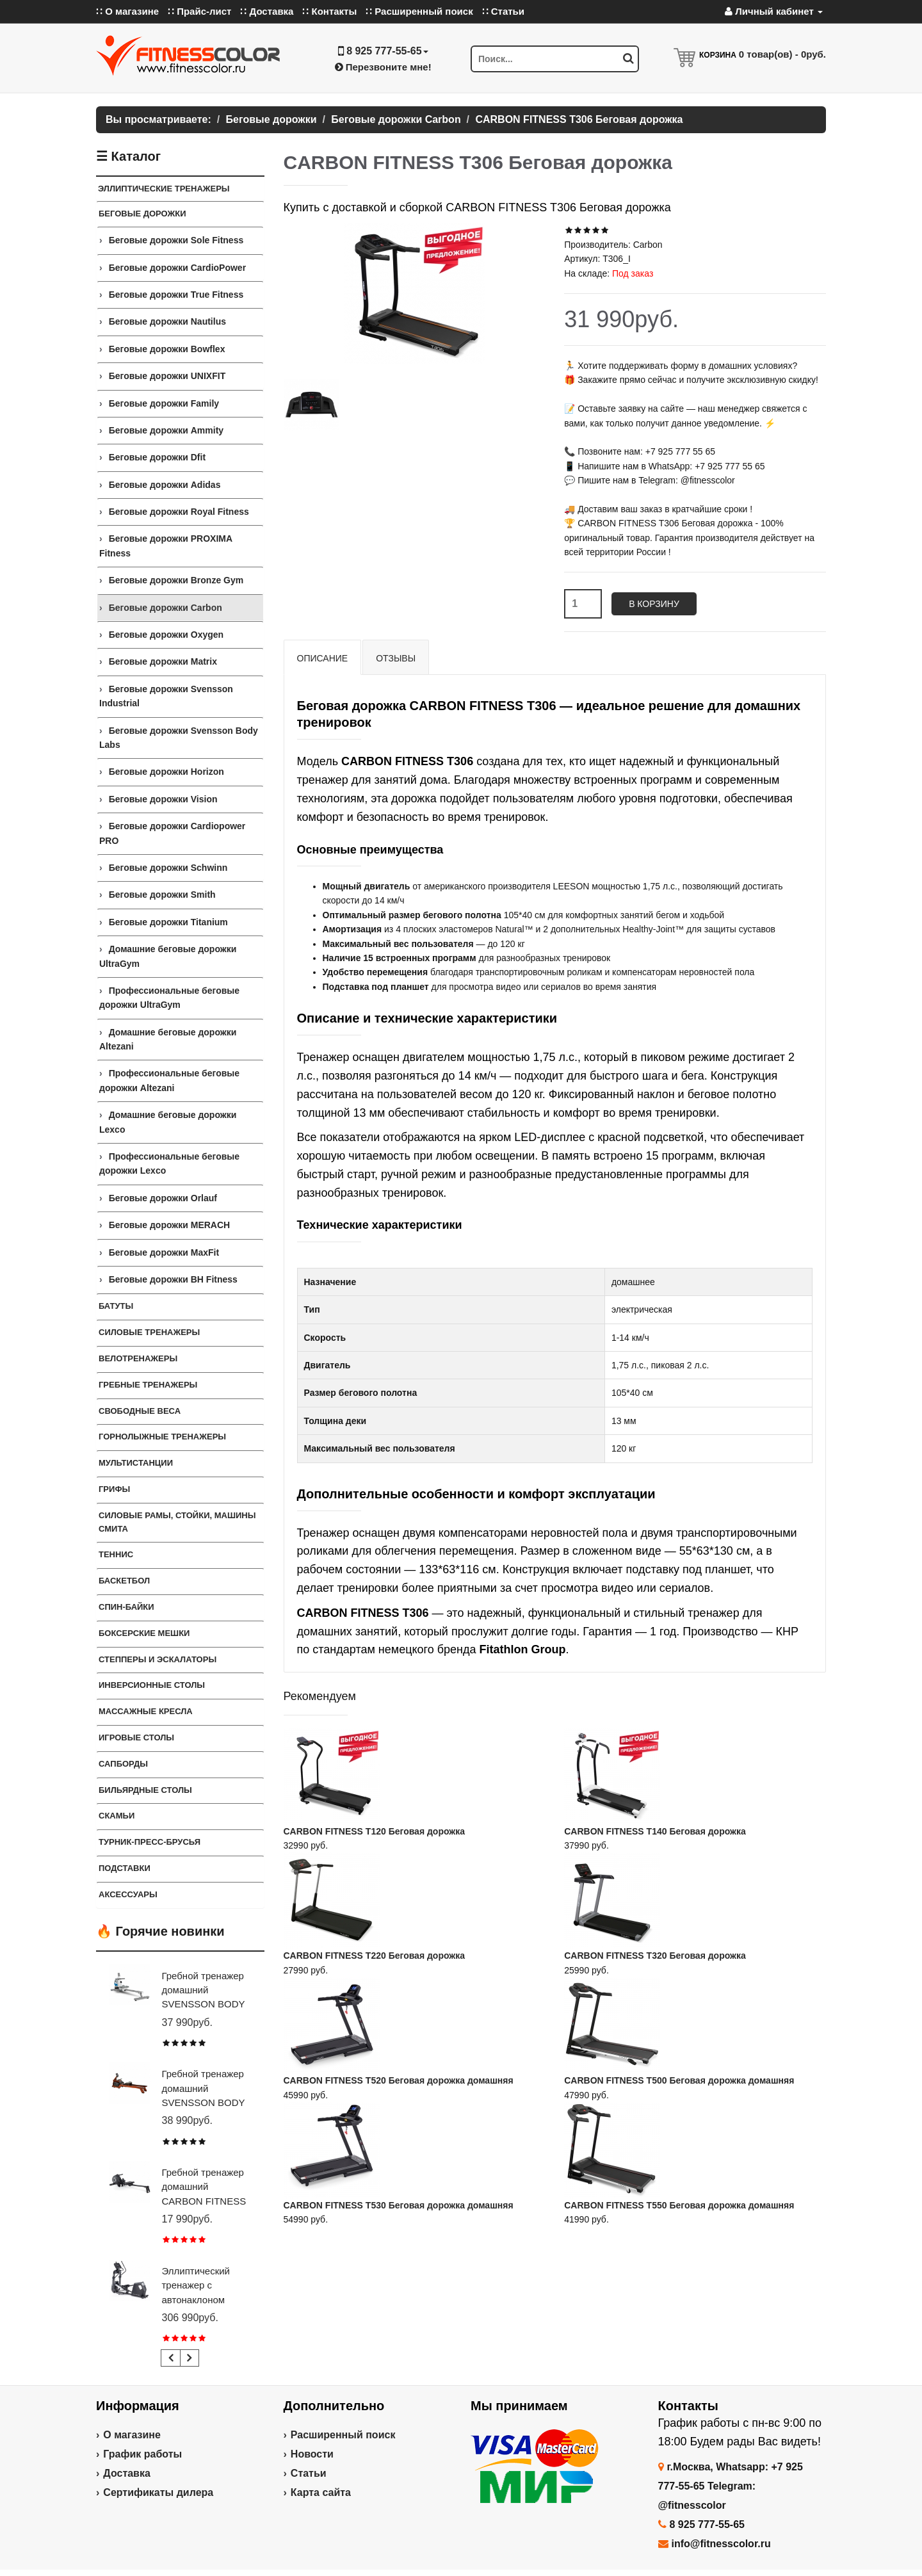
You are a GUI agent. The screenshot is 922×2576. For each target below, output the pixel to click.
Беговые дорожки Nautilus (167, 321)
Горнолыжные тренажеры (162, 1436)
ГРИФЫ (114, 1489)
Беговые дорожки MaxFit (164, 1252)
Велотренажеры (138, 1358)
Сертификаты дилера (158, 2492)
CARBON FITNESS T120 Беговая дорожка (374, 1831)
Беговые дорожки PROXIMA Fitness (165, 545)
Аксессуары (128, 1894)
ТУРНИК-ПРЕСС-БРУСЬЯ (149, 1842)
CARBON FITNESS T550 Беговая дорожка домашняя (679, 2205)
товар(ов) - (782, 54)
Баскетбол (124, 1580)
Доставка (126, 2473)
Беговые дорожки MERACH (169, 1225)
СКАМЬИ (116, 1815)
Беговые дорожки (142, 213)
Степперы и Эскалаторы (157, 1659)
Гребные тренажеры (148, 1384)
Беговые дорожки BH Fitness (173, 1279)
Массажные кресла (146, 1711)
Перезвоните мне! (383, 66)
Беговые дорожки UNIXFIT (167, 376)
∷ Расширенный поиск (419, 11)
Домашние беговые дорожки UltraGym (167, 956)
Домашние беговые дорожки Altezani (167, 1039)
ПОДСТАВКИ (124, 1868)
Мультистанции (136, 1463)
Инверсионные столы (152, 1685)
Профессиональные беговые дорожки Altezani (169, 1080)
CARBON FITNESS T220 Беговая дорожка (374, 1955)
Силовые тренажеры (149, 1332)
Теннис (116, 1554)
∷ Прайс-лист (199, 11)
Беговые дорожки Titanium (168, 922)
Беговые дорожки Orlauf (163, 1198)
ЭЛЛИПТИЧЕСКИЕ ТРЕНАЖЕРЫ (164, 188)
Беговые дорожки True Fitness (176, 294)
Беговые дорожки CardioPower (177, 268)
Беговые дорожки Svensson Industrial (166, 696)
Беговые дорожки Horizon (166, 771)
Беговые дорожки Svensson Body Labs (178, 737)
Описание (322, 658)
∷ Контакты (329, 11)
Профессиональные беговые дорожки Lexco (169, 1163)
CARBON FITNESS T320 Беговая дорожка (655, 1955)
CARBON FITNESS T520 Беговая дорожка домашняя (399, 2080)
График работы (142, 2454)
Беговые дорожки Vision (163, 799)
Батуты (116, 1306)
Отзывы (396, 658)
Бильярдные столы (145, 1790)
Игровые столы (136, 1737)
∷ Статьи (503, 11)
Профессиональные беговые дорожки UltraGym (169, 997)
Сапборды (123, 1764)
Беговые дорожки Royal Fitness (179, 511)
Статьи (309, 2473)
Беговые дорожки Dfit (157, 457)
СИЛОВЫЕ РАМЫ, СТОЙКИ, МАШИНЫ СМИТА (177, 1522)
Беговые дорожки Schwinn (168, 868)
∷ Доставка (266, 11)
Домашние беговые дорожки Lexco (167, 1122)
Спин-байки (126, 1607)
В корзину (654, 604)
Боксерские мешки (144, 1633)
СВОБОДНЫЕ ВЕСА (140, 1411)
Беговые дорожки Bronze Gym (176, 580)
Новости (312, 2454)
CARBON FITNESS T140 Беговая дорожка (655, 1831)
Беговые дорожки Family (164, 403)
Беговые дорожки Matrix (163, 661)
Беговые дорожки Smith (162, 894)
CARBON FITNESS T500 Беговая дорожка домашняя (679, 2080)
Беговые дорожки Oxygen (166, 634)
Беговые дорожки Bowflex (167, 349)
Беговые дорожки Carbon (165, 608)
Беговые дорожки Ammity (166, 430)
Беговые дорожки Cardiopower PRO (172, 833)
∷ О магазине (127, 11)
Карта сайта (321, 2492)
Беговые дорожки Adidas (165, 485)
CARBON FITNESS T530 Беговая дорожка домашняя (399, 2205)
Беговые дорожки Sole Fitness (176, 240)
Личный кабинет (774, 11)
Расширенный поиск (343, 2434)
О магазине (132, 2434)
